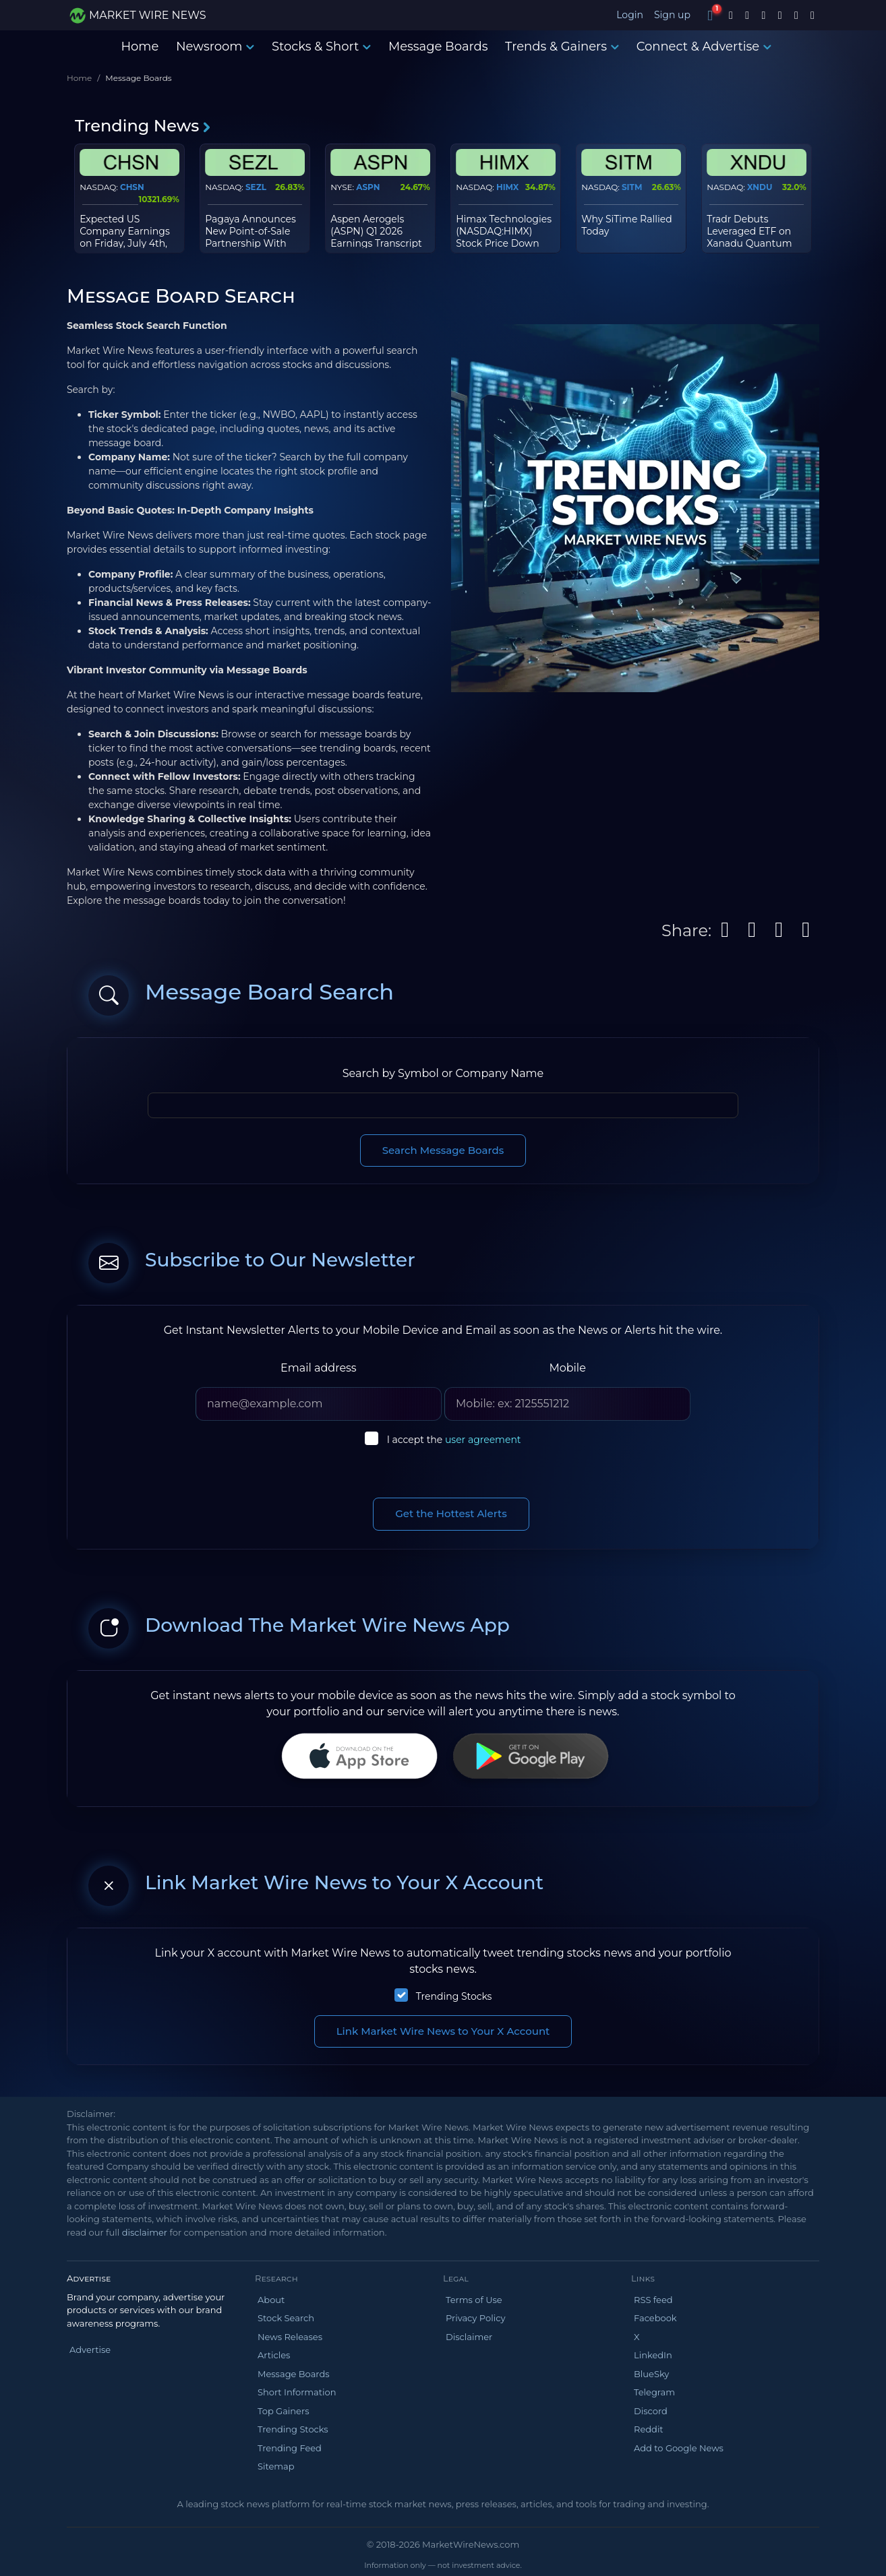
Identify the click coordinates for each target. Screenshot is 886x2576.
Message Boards (438, 46)
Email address (318, 1367)
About (271, 2299)
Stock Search (286, 2317)
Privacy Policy (475, 2317)
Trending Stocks (454, 1996)
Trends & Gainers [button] (562, 46)
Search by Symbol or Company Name (443, 1073)
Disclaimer (469, 2336)
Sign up (672, 15)
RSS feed (653, 2299)
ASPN (368, 187)
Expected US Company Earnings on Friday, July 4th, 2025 (125, 237)
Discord (651, 2410)
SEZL (255, 187)
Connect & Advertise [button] (704, 46)
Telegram (654, 2392)
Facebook (655, 2317)
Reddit (648, 2429)
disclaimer (144, 2232)
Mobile (567, 1367)
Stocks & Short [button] (321, 46)
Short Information (297, 2392)
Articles (274, 2355)
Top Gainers (283, 2410)
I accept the (454, 1440)
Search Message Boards (443, 1150)
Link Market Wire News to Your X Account (443, 2031)
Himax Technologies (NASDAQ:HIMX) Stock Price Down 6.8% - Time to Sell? (504, 237)
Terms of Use (474, 2299)
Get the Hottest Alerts (451, 1513)
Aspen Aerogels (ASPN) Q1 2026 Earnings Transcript (376, 231)
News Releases (290, 2336)
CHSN (132, 187)
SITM (632, 187)
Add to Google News (678, 2448)
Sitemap (276, 2466)
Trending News (143, 125)
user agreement (483, 1440)
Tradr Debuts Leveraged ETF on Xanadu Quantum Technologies (749, 237)
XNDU (759, 187)
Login (629, 15)
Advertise (90, 2349)
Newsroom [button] (215, 46)
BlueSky (651, 2373)
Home (139, 46)
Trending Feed (290, 2448)
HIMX (507, 187)
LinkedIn (653, 2355)
